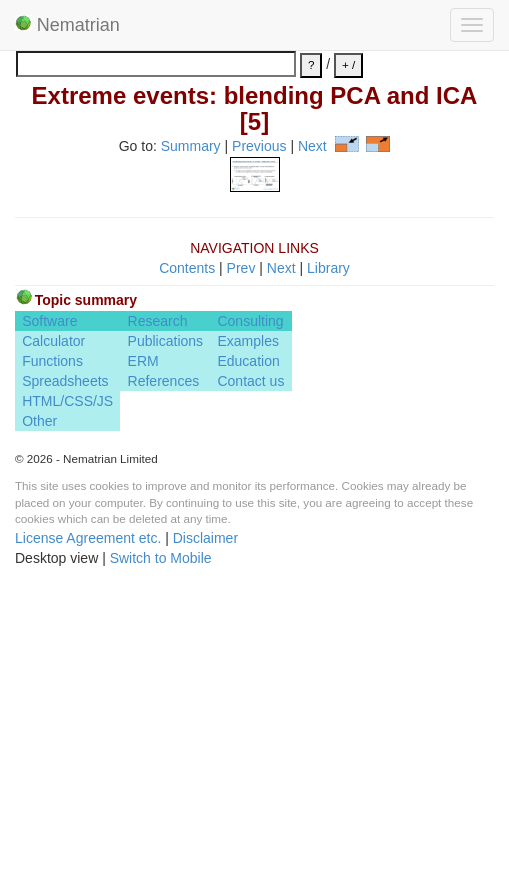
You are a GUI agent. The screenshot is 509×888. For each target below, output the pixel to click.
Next (312, 147)
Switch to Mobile (161, 858)
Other (39, 722)
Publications (166, 642)
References (164, 682)
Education (248, 662)
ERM (143, 662)
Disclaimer (205, 838)
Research (158, 622)
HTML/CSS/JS (67, 702)
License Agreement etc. (88, 838)
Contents (187, 568)
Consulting (250, 622)
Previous (259, 147)
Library (328, 568)
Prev (241, 568)
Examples (247, 642)
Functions (52, 662)
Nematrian (67, 25)
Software (49, 622)
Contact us (250, 682)
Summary (191, 147)
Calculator (53, 642)
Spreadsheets (65, 682)
